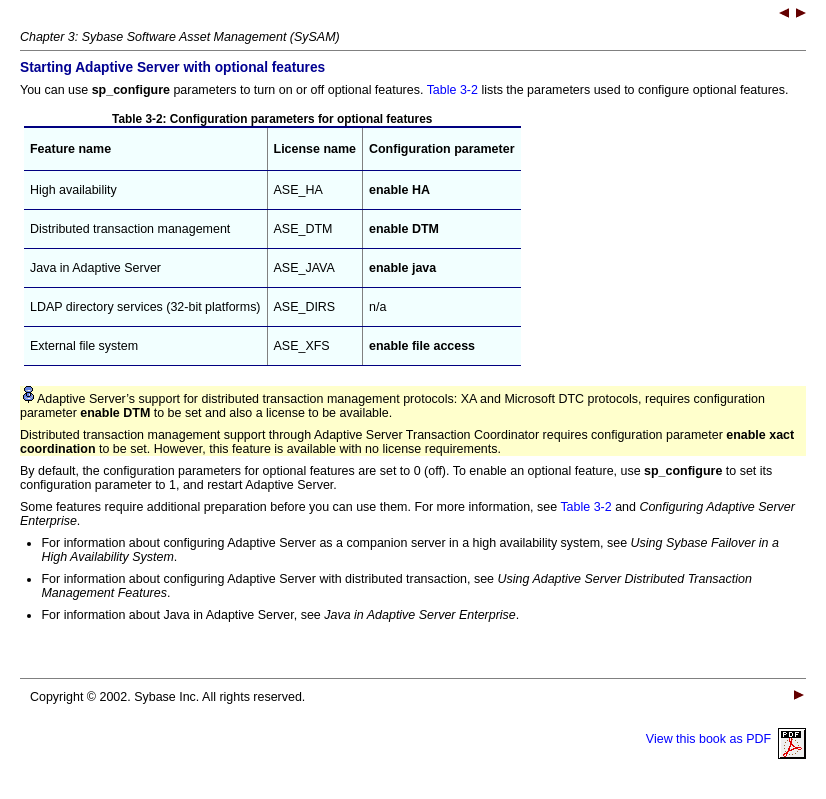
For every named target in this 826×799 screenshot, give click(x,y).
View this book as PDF (726, 739)
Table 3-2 (452, 90)
